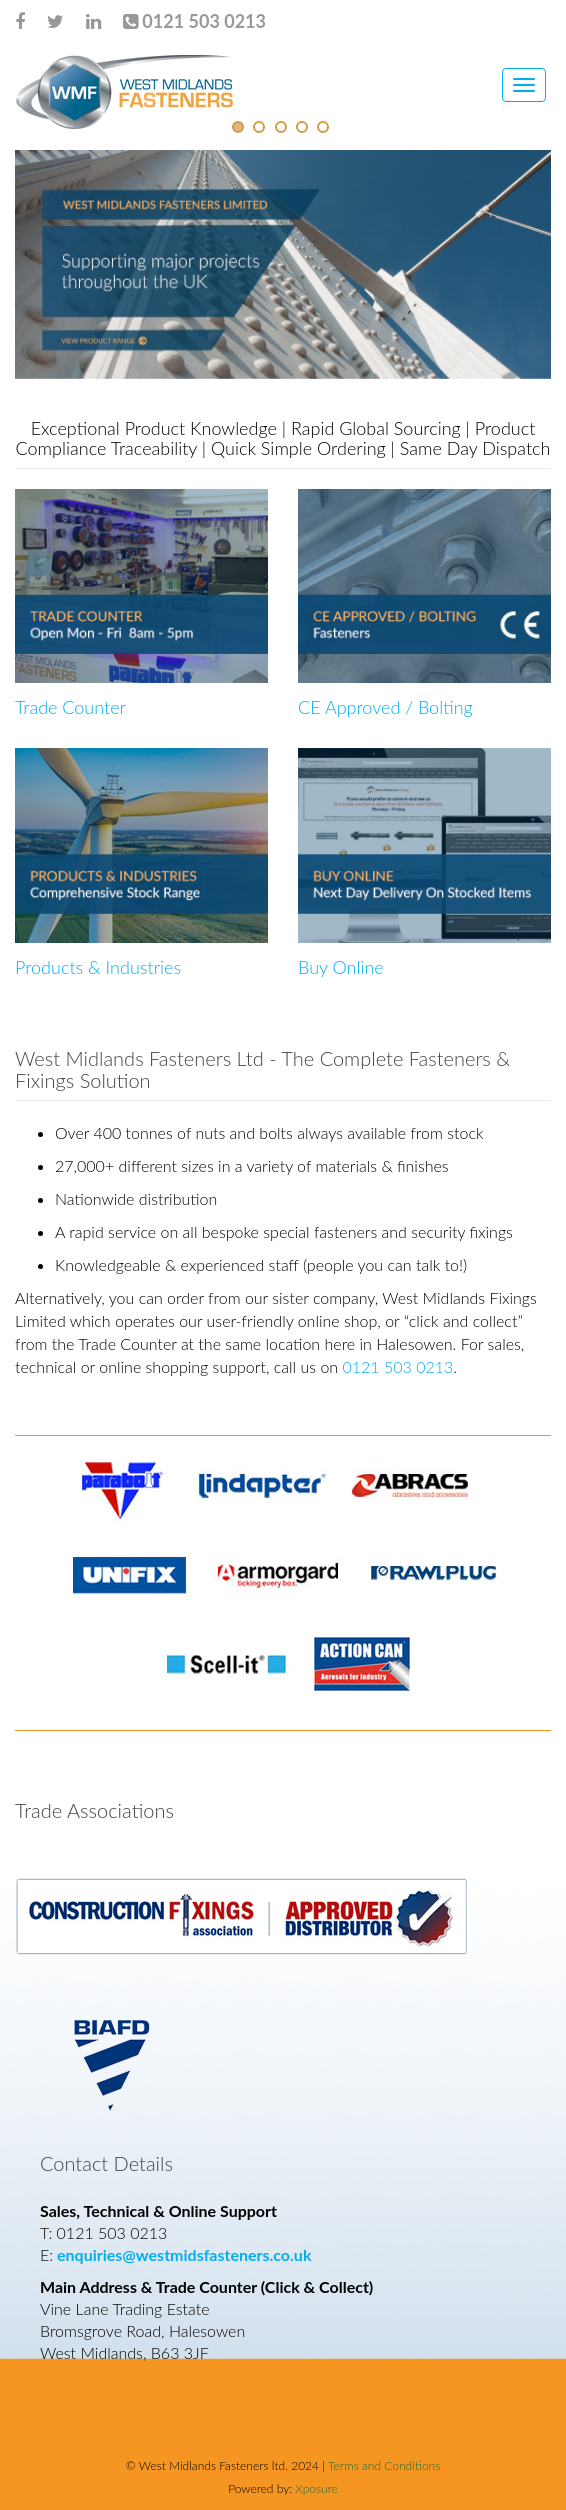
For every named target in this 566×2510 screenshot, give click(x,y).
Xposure (315, 2488)
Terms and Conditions (384, 2465)
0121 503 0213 (397, 1366)
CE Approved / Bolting (385, 707)
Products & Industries (98, 967)
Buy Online (341, 967)
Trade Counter (70, 707)
